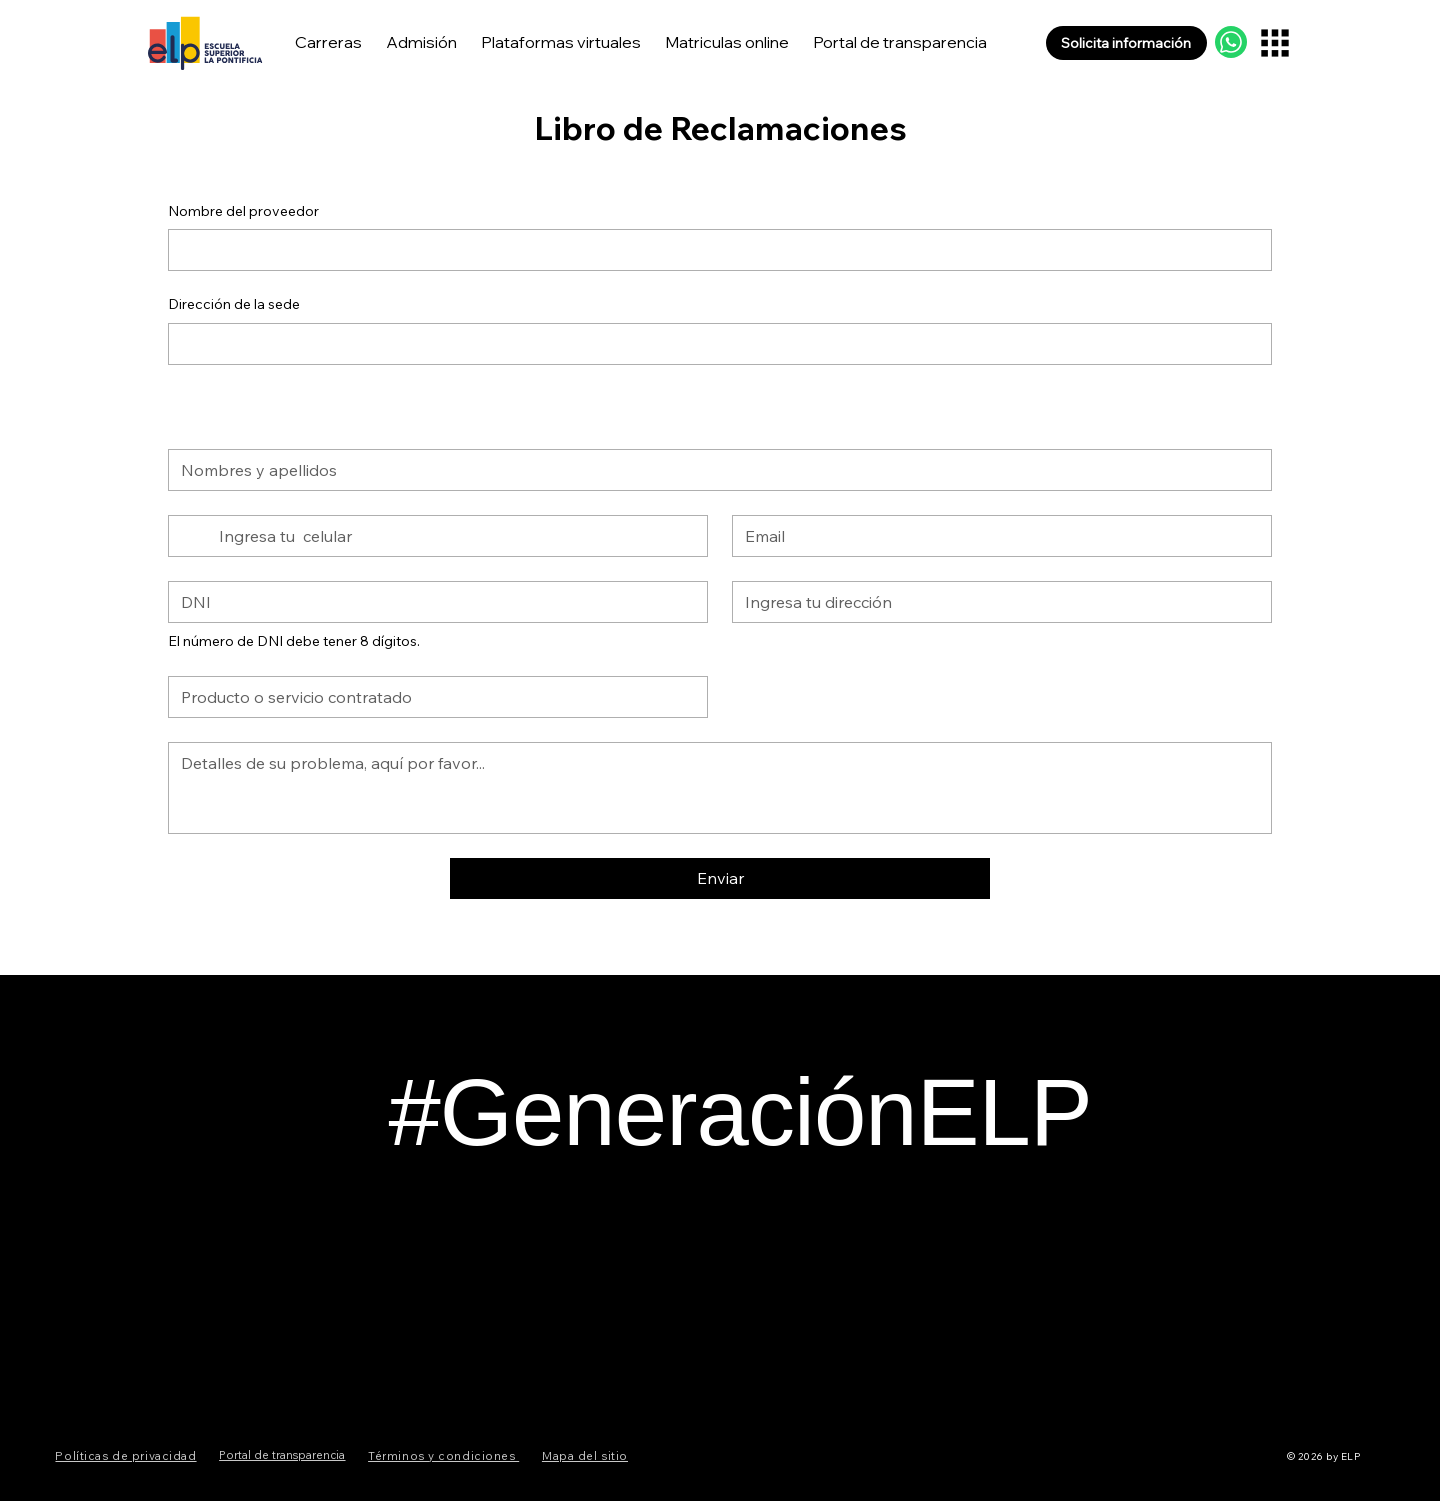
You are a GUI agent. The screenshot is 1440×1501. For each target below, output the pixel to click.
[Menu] (1275, 42)
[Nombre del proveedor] (714, 250)
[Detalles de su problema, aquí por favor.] (720, 788)
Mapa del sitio (585, 1456)
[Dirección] (996, 602)
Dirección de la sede (234, 304)
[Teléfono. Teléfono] (455, 536)
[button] (1126, 43)
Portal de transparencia (282, 1455)
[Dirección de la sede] (714, 344)
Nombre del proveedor (243, 211)
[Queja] (432, 697)
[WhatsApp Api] (1231, 42)
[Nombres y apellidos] (714, 470)
